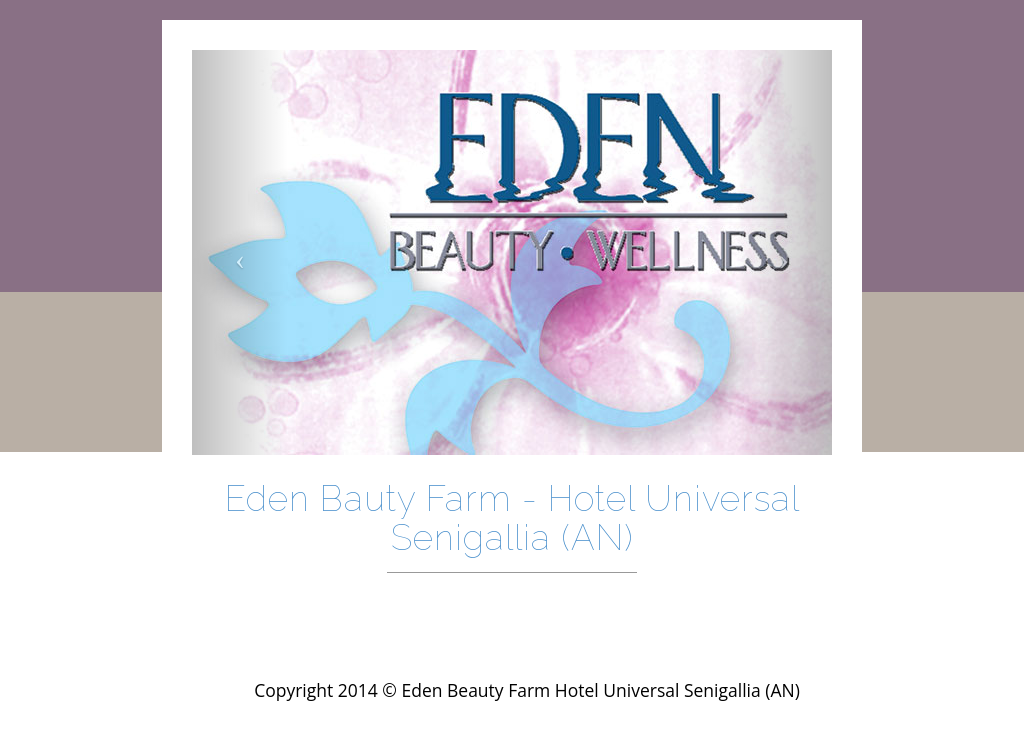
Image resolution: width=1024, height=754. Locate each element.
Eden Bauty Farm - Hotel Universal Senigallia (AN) (512, 518)
